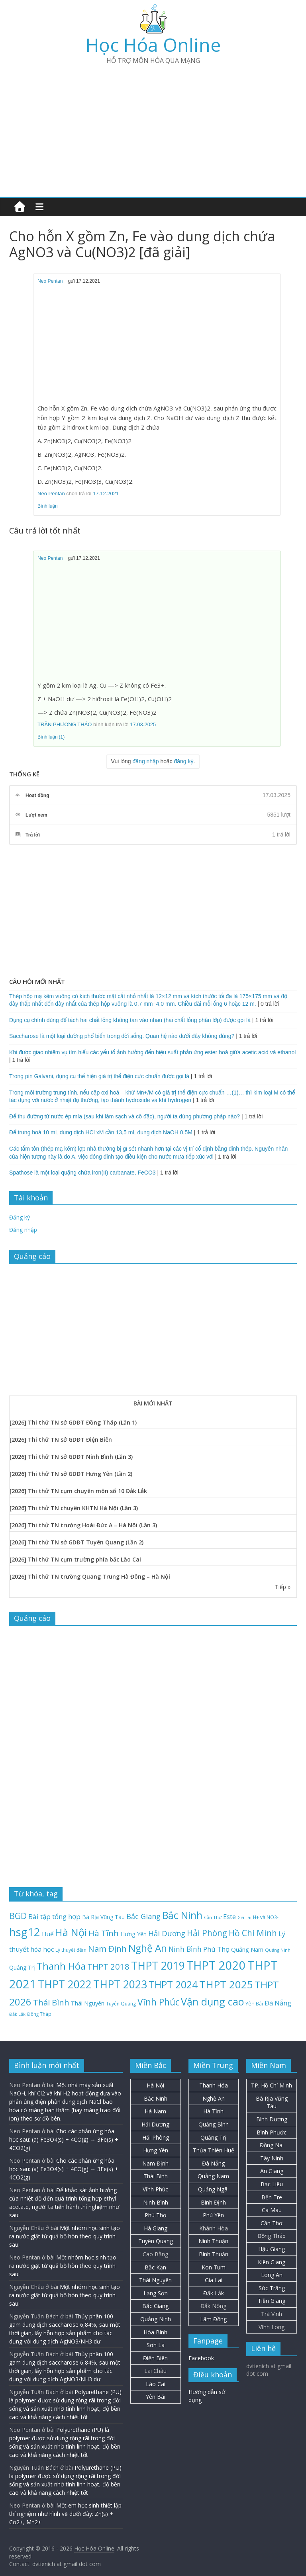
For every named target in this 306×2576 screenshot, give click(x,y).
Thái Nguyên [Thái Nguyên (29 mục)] (87, 2003)
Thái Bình (155, 2176)
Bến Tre (271, 2197)
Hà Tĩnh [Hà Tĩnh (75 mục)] (103, 1933)
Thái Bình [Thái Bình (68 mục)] (51, 2002)
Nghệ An (213, 2098)
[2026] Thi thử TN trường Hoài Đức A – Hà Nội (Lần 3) (83, 1525)
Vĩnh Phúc (155, 2189)
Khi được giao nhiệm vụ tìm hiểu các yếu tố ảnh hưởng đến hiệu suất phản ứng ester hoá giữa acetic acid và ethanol (152, 1052)
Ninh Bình (155, 2202)
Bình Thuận (213, 2254)
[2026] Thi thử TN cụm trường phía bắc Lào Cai (75, 1559)
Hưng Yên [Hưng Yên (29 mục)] (133, 1934)
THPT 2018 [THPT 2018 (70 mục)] (108, 1966)
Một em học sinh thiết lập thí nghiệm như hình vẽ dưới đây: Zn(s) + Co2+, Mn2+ (65, 2514)
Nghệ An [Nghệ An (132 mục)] (147, 1947)
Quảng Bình (213, 2124)
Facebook (201, 2358)
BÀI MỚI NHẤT (153, 1403)
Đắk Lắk (213, 2293)
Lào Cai (155, 2384)
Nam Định (155, 2163)
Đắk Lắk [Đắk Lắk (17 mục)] (17, 2014)
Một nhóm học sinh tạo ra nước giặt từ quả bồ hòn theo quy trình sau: (64, 2236)
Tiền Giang (271, 2300)
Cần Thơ (271, 2223)
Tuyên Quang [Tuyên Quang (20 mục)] (121, 2003)
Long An (271, 2275)
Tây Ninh (271, 2158)
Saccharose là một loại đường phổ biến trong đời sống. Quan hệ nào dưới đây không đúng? (121, 1036)
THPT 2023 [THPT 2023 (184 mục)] (120, 1984)
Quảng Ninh (155, 2319)
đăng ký (184, 761)
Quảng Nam (213, 2176)
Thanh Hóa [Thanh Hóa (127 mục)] (61, 1965)
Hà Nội (155, 2085)
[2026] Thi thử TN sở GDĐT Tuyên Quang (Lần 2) (76, 1542)
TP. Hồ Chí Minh (271, 2085)
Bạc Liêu (272, 2184)
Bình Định (213, 2202)
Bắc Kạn (155, 2267)
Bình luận (47, 506)
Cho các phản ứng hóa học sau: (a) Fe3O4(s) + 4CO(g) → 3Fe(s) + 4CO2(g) (63, 2139)
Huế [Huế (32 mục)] (47, 1934)
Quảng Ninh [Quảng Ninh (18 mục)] (277, 1950)
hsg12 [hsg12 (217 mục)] (24, 1931)
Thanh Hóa (213, 2085)
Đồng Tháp (271, 2236)
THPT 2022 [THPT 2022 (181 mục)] (65, 1984)
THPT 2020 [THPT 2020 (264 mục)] (216, 1965)
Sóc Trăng (272, 2288)
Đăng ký (19, 1217)
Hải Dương (155, 2124)
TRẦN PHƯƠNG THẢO (64, 724)
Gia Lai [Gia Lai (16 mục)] (244, 1917)
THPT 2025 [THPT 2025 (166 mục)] (226, 1984)
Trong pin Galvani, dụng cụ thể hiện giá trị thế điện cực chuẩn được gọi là (99, 1076)
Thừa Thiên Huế (213, 2150)
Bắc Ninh (155, 2098)
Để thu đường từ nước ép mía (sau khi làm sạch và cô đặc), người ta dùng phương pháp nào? (124, 1116)
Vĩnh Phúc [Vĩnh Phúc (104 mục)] (158, 2002)
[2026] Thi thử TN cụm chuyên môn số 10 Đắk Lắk (78, 1491)
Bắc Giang (155, 2306)
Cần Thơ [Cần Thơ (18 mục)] (213, 1917)
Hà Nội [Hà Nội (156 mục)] (71, 1932)
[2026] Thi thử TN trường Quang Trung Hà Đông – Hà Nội (90, 1576)
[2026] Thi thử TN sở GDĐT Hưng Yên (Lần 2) (71, 1474)
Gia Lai (213, 2280)
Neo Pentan (50, 281)
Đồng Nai (272, 2145)
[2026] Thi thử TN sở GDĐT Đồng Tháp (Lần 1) (73, 1422)
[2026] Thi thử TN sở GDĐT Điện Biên (61, 1439)
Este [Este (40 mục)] (229, 1916)
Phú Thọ (155, 2215)
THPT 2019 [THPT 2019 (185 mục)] (158, 1965)
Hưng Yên (155, 2150)
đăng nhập (146, 761)
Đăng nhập (23, 1229)
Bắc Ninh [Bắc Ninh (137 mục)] (182, 1915)
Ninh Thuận (213, 2241)
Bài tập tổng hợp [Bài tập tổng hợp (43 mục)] (54, 1916)
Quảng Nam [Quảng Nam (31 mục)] (247, 1949)
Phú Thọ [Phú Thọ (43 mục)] (216, 1949)
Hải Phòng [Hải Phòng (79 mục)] (207, 1933)
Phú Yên (213, 2215)
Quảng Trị (213, 2137)
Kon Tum (214, 2267)
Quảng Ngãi (213, 2189)
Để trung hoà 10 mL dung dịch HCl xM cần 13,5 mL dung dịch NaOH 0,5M (100, 1132)
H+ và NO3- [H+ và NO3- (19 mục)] (266, 1917)
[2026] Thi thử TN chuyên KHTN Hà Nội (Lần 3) (74, 1508)
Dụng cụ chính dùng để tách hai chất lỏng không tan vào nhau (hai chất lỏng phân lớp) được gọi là (130, 1020)
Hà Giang (155, 2228)
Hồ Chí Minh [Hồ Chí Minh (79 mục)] (253, 1933)
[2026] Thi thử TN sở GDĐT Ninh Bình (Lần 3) (71, 1456)
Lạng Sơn (155, 2293)
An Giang (271, 2171)
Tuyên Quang (155, 2241)
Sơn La (156, 2345)
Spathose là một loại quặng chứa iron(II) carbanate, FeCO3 (82, 1172)
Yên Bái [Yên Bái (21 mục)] (254, 2003)
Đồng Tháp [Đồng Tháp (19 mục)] (39, 2014)
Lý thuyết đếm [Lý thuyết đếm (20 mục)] (70, 1950)
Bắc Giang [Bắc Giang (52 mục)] (143, 1916)
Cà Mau (272, 2210)
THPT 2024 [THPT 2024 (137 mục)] (173, 1984)
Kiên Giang (271, 2262)
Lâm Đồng (213, 2319)
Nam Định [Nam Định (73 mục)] (107, 1948)
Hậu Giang (271, 2249)
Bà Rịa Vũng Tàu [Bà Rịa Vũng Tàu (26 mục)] (103, 1917)
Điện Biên (155, 2358)
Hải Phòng (155, 2137)
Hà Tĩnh (213, 2111)
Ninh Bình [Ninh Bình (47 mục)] (185, 1949)
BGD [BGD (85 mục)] (18, 1915)
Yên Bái (155, 2396)
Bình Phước (271, 2132)
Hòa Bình (155, 2332)
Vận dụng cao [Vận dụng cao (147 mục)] (212, 2001)
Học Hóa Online (153, 44)
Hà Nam (155, 2111)
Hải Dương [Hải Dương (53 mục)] (166, 1933)
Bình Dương (271, 2119)
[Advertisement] (153, 127)
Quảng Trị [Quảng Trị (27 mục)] (22, 1967)
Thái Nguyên (155, 2280)
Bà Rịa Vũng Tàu (272, 2102)
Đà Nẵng (213, 2163)
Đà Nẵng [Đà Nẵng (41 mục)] (278, 2002)
